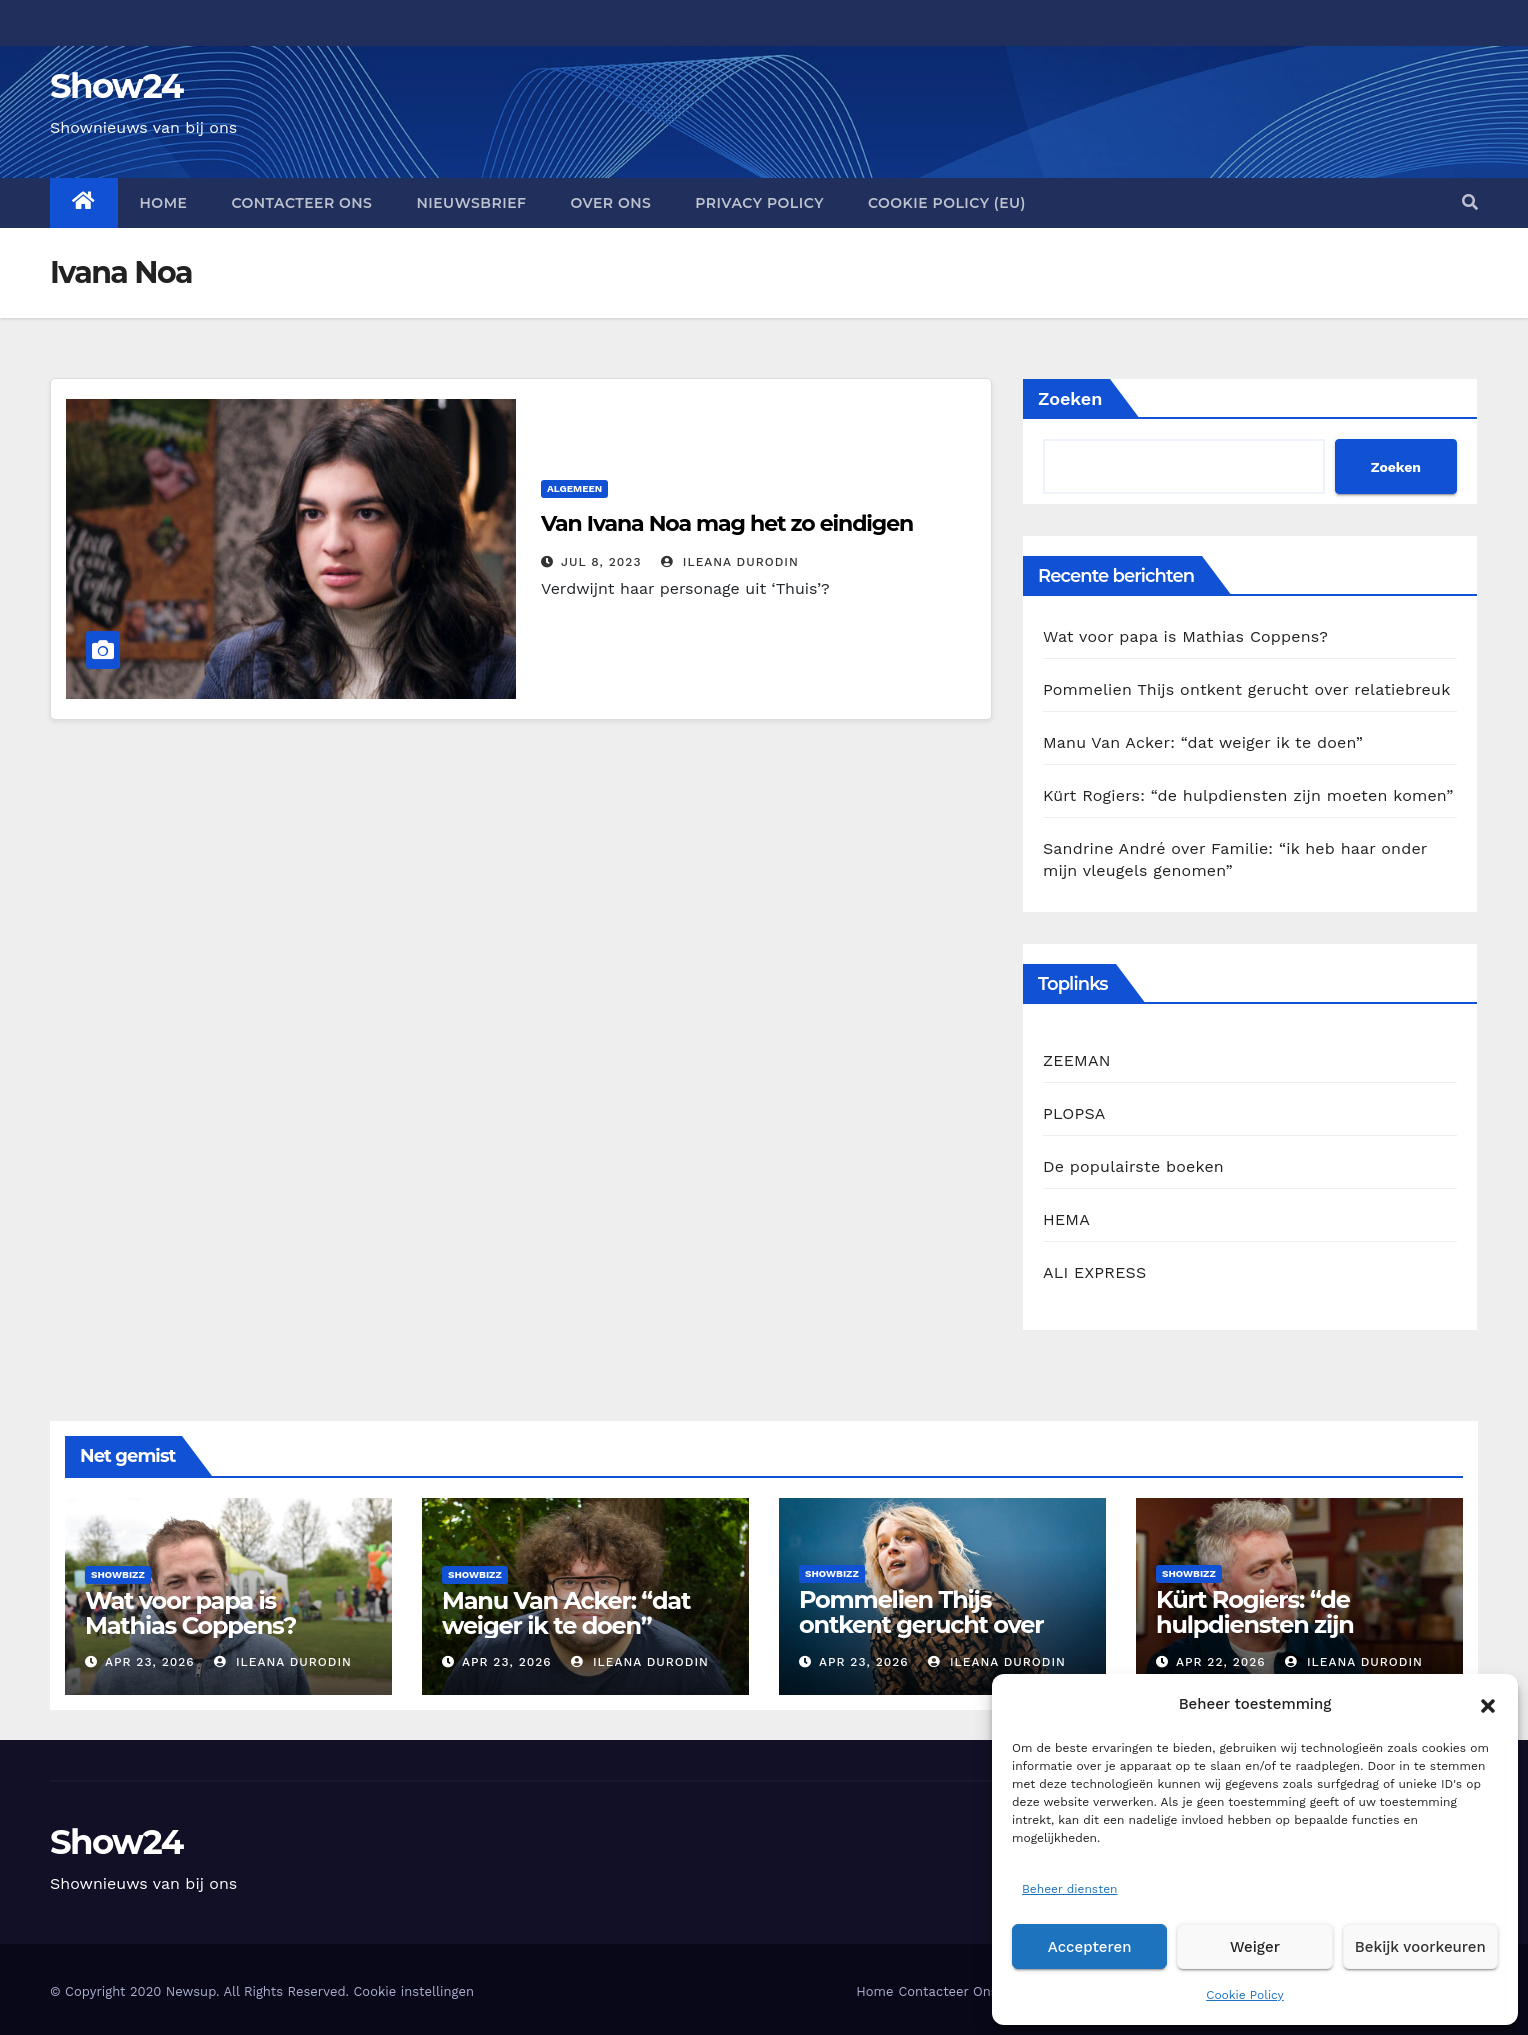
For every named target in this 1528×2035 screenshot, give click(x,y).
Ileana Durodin (730, 562)
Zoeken (1070, 398)
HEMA (1066, 1219)
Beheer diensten (1070, 1889)
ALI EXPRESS (1094, 1272)
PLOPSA (1074, 1113)
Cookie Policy (1245, 1995)
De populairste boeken (1133, 1166)
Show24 (116, 86)
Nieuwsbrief (471, 203)
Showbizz (118, 1574)
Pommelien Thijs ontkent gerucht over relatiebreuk (1246, 689)
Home (164, 203)
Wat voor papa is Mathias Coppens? (1185, 636)
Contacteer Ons (301, 203)
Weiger (1255, 1947)
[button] (1488, 1704)
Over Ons (610, 203)
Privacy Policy (759, 203)
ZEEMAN (1077, 1060)
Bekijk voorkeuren (1420, 1947)
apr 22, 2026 (1221, 1662)
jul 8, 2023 (601, 562)
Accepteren (1090, 1947)
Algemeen (574, 488)
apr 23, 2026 (150, 1662)
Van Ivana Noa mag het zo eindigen (727, 523)
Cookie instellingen (413, 1991)
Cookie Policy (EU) (947, 203)
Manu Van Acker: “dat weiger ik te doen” (1203, 742)
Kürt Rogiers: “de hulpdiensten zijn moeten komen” (1248, 795)
